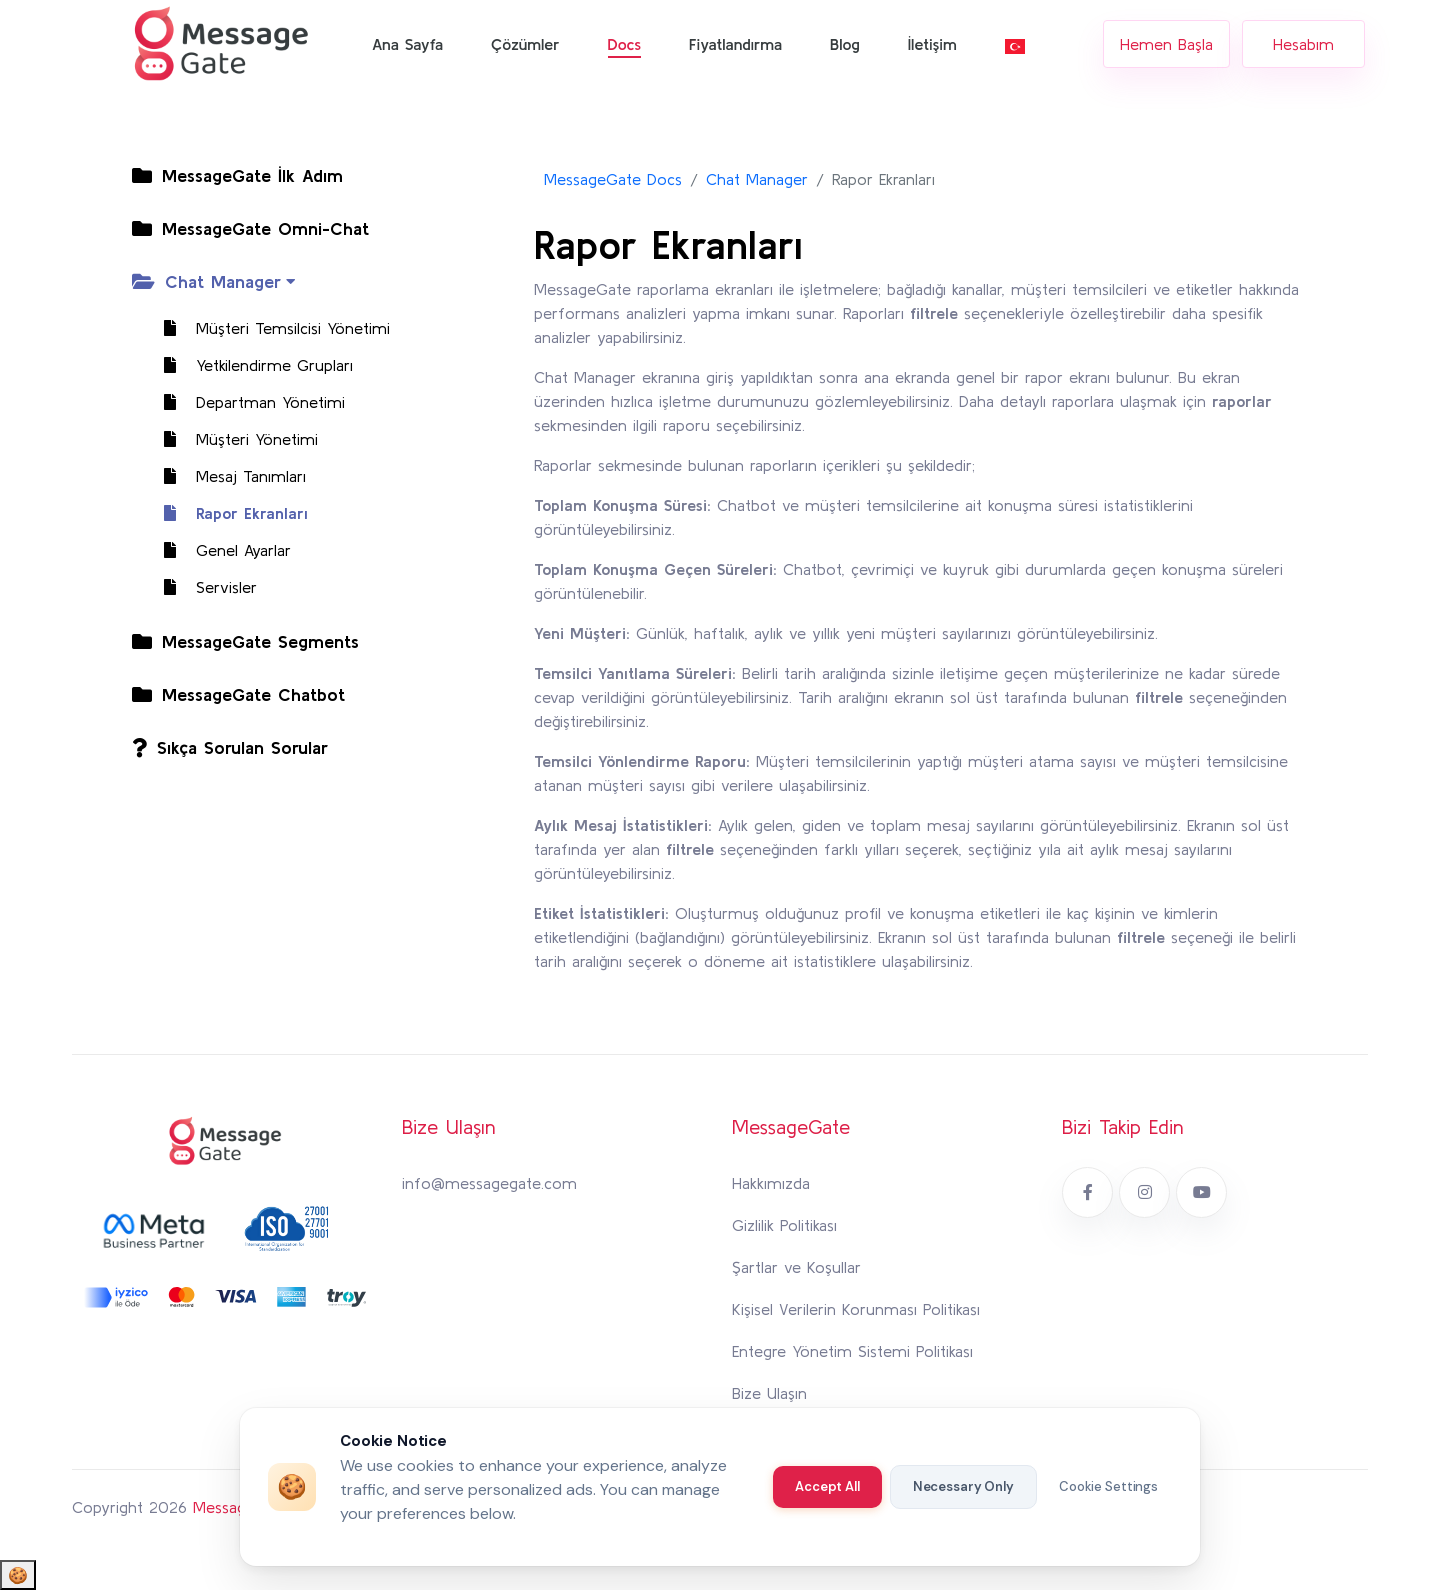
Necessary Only (963, 1486)
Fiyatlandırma (735, 44)
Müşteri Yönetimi (231, 439)
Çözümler (525, 44)
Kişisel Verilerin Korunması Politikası (856, 1309)
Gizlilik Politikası (784, 1225)
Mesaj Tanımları (225, 476)
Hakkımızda (771, 1183)
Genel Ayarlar (217, 550)
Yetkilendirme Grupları (248, 365)
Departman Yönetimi (244, 402)
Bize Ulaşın (769, 1393)
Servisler (200, 587)
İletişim (932, 44)
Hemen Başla (1166, 44)
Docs (625, 44)
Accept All (827, 1486)
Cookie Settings (1108, 1486)
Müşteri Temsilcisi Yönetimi (267, 328)
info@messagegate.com (489, 1183)
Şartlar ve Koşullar (796, 1267)
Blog (845, 44)
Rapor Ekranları (226, 513)
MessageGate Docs (613, 179)
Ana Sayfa (407, 44)
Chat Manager (757, 179)
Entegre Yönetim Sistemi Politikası (852, 1351)
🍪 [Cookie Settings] (18, 1575)
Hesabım (1303, 44)
